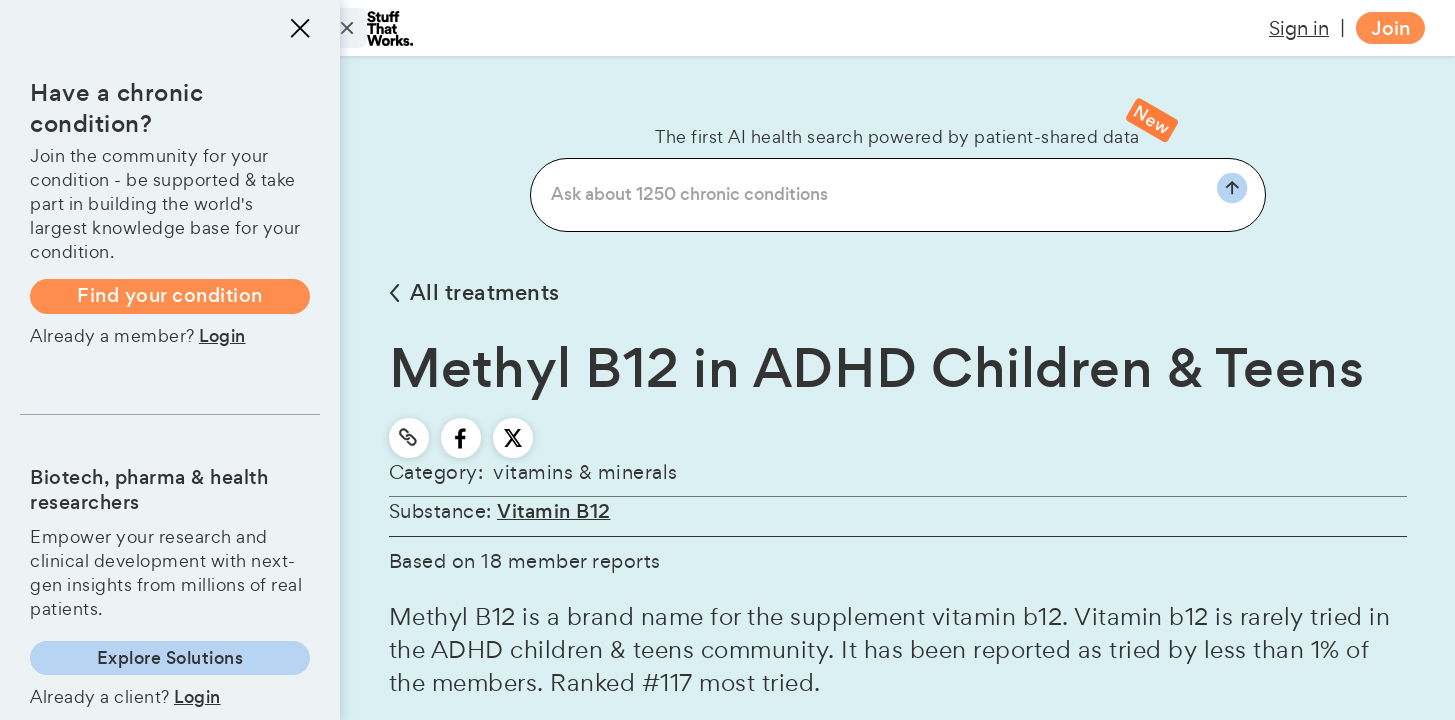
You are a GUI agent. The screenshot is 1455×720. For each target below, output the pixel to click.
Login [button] (222, 336)
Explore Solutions (170, 658)
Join (1390, 28)
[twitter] (513, 438)
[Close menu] (300, 28)
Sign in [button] (1299, 28)
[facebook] (460, 438)
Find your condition (170, 295)
